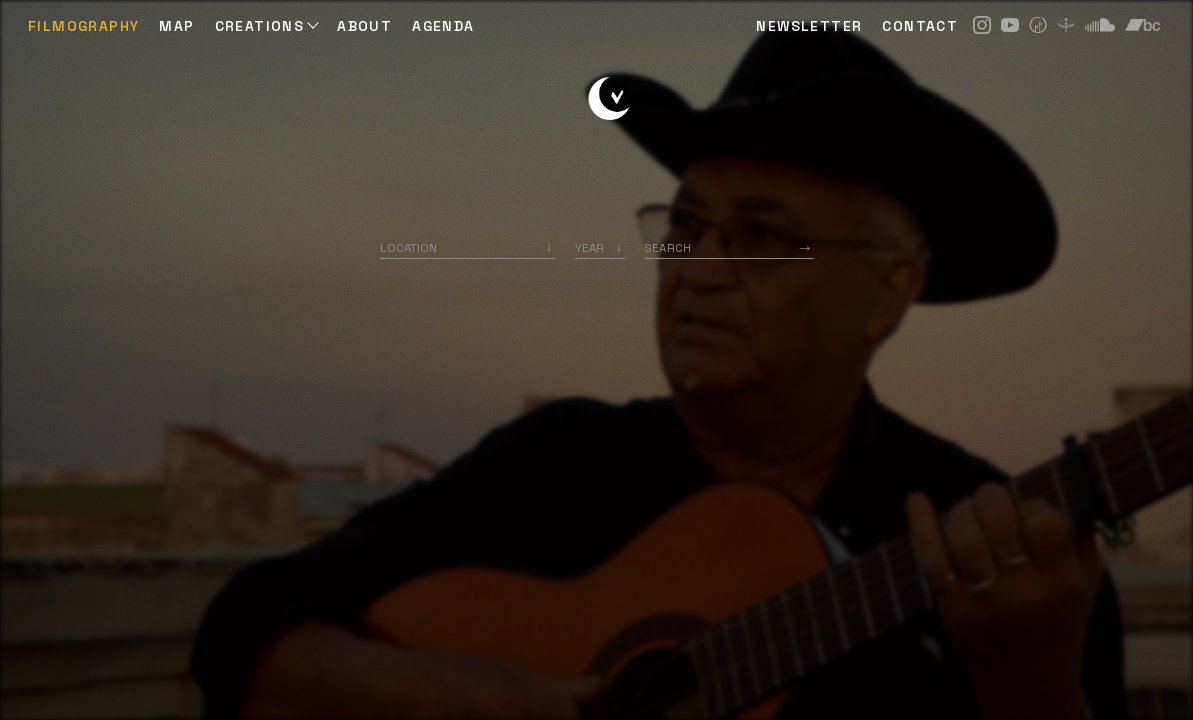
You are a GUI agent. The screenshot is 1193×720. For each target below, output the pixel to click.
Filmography (83, 26)
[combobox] (467, 247)
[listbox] (600, 247)
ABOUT (364, 26)
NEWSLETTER (809, 26)
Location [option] (408, 247)
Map (176, 26)
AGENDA (443, 26)
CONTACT (920, 26)
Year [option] (589, 247)
